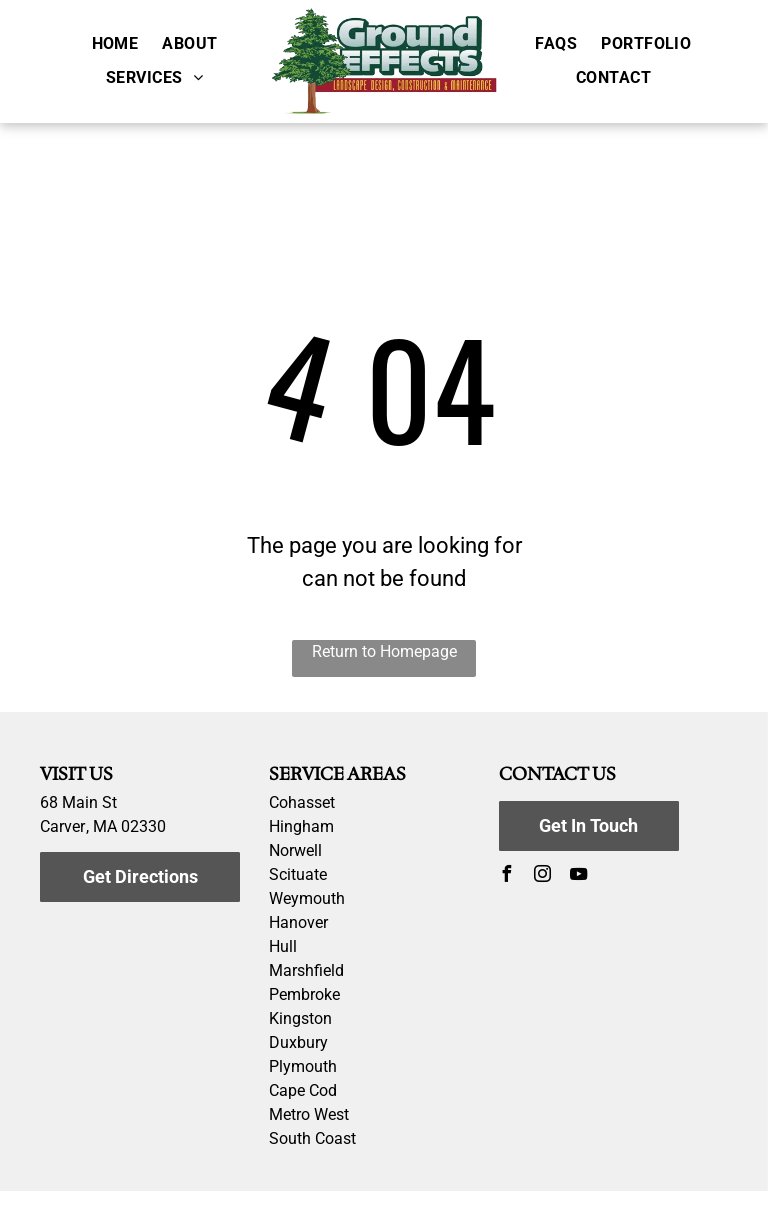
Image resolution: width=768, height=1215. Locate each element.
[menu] (724, 77)
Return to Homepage (384, 651)
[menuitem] (115, 43)
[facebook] (507, 876)
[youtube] (579, 876)
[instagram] (543, 876)
